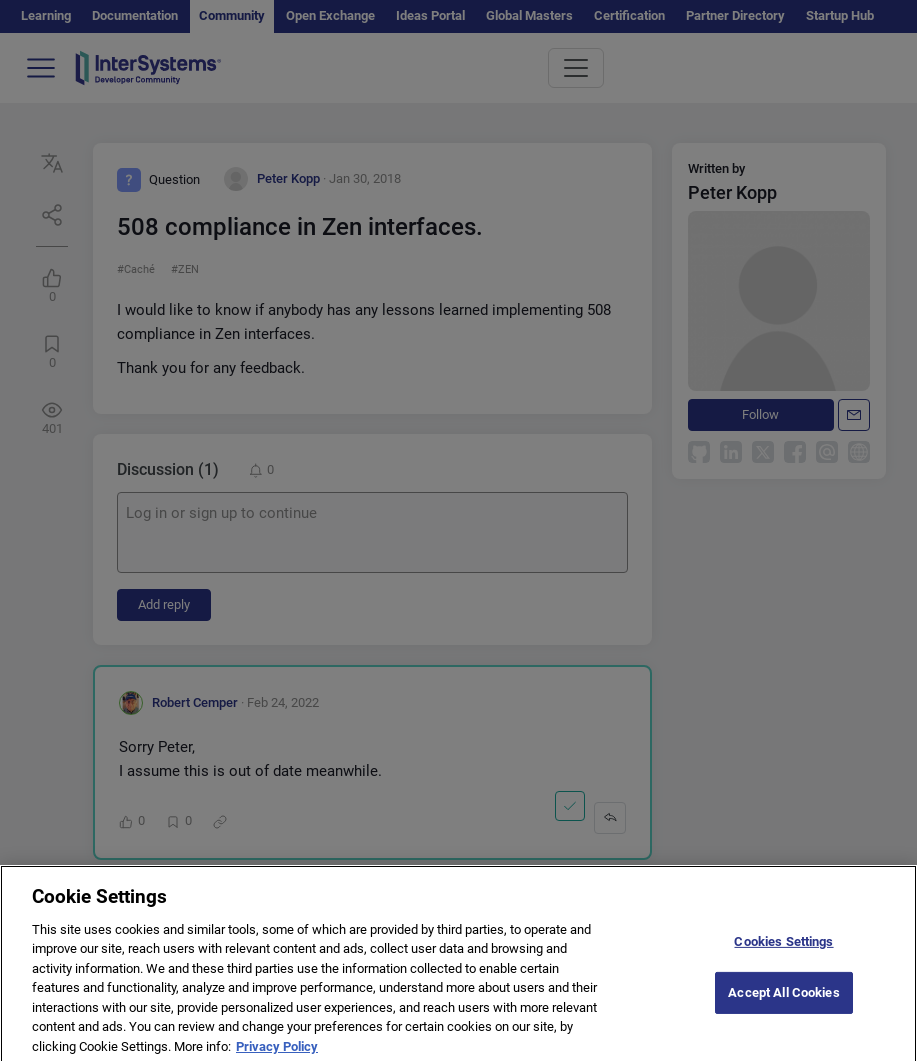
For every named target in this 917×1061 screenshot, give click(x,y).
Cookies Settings (783, 952)
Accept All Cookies (783, 1002)
